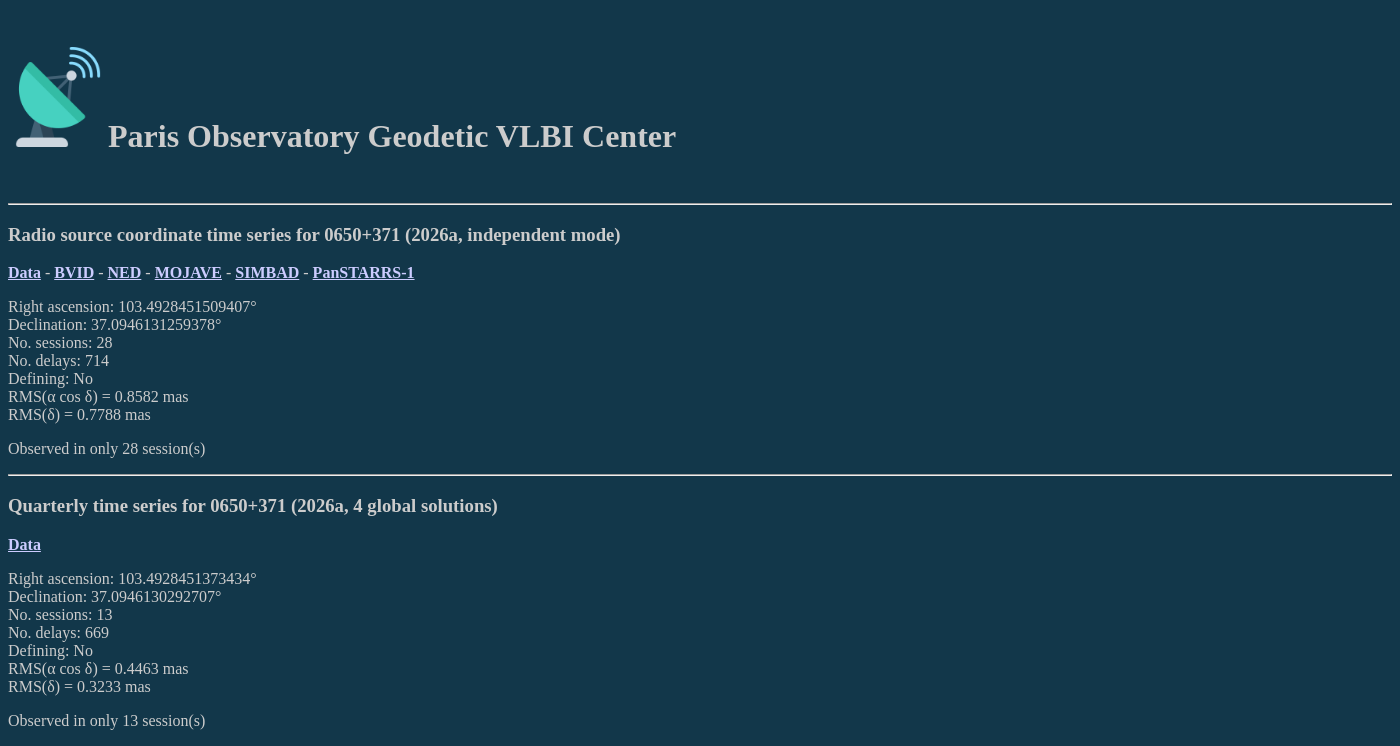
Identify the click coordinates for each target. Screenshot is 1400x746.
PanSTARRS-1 (364, 272)
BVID (74, 272)
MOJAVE (188, 272)
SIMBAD (267, 272)
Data (24, 272)
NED (125, 272)
